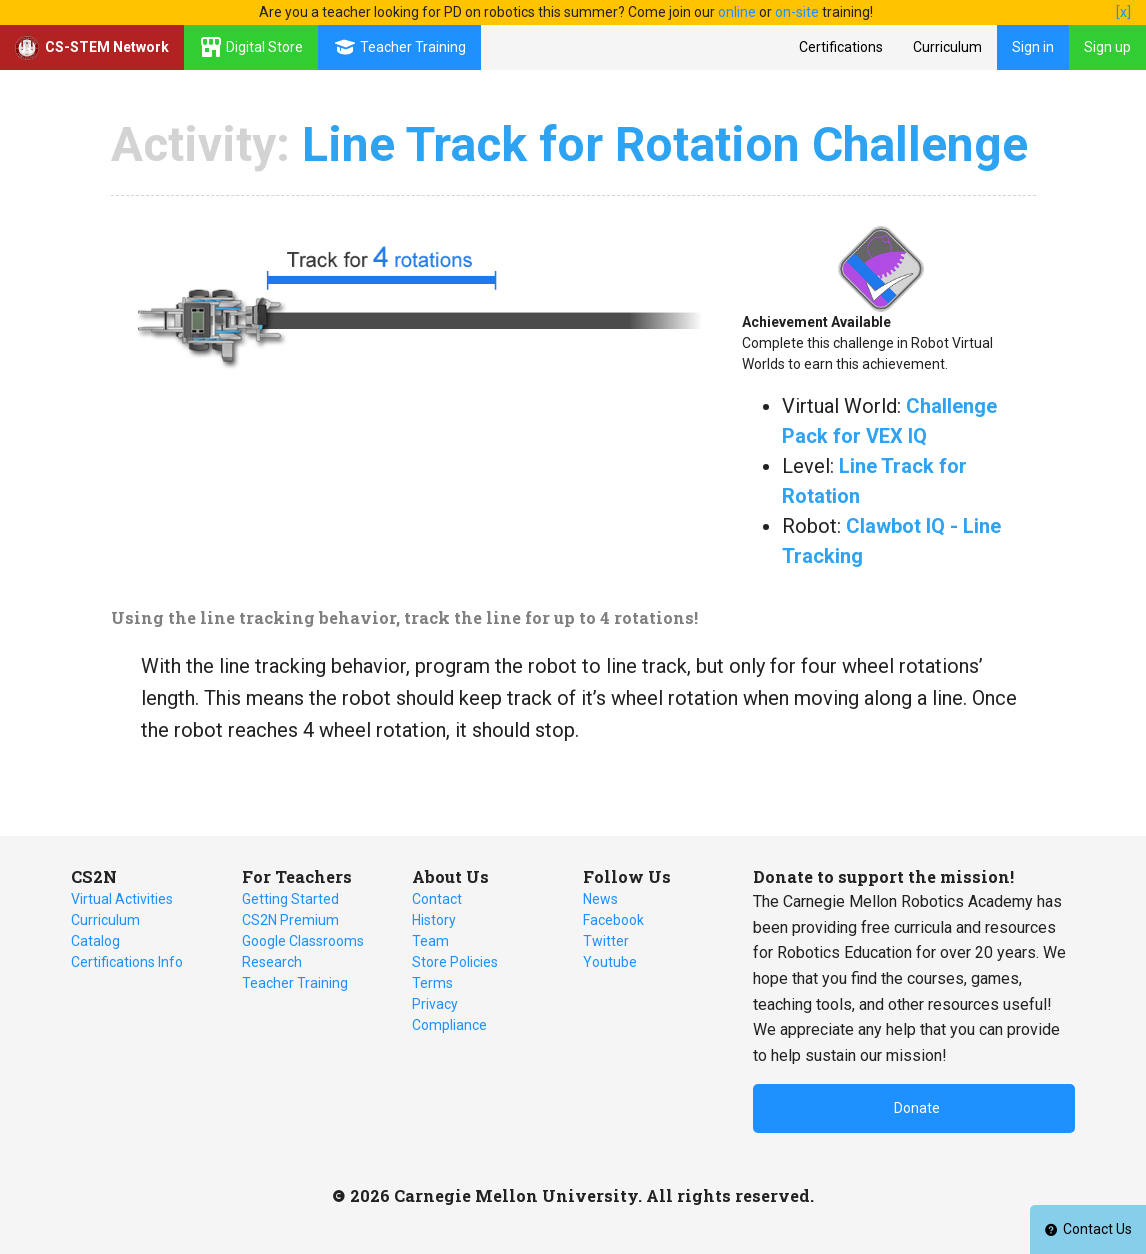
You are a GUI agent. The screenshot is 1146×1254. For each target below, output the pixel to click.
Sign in (1033, 47)
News (600, 899)
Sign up (1107, 47)
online (737, 12)
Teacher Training (295, 983)
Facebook (613, 920)
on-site (797, 12)
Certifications (841, 47)
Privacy (435, 1004)
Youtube (610, 962)
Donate (917, 1108)
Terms (432, 983)
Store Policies (455, 962)
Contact (437, 899)
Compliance (449, 1025)
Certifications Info (127, 962)
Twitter (606, 941)
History (434, 920)
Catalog (95, 941)
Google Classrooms (303, 941)
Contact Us (1088, 1229)
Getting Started (290, 899)
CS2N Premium (290, 920)
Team (430, 941)
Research (272, 962)
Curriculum (947, 47)
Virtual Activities (122, 899)
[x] (1123, 12)
